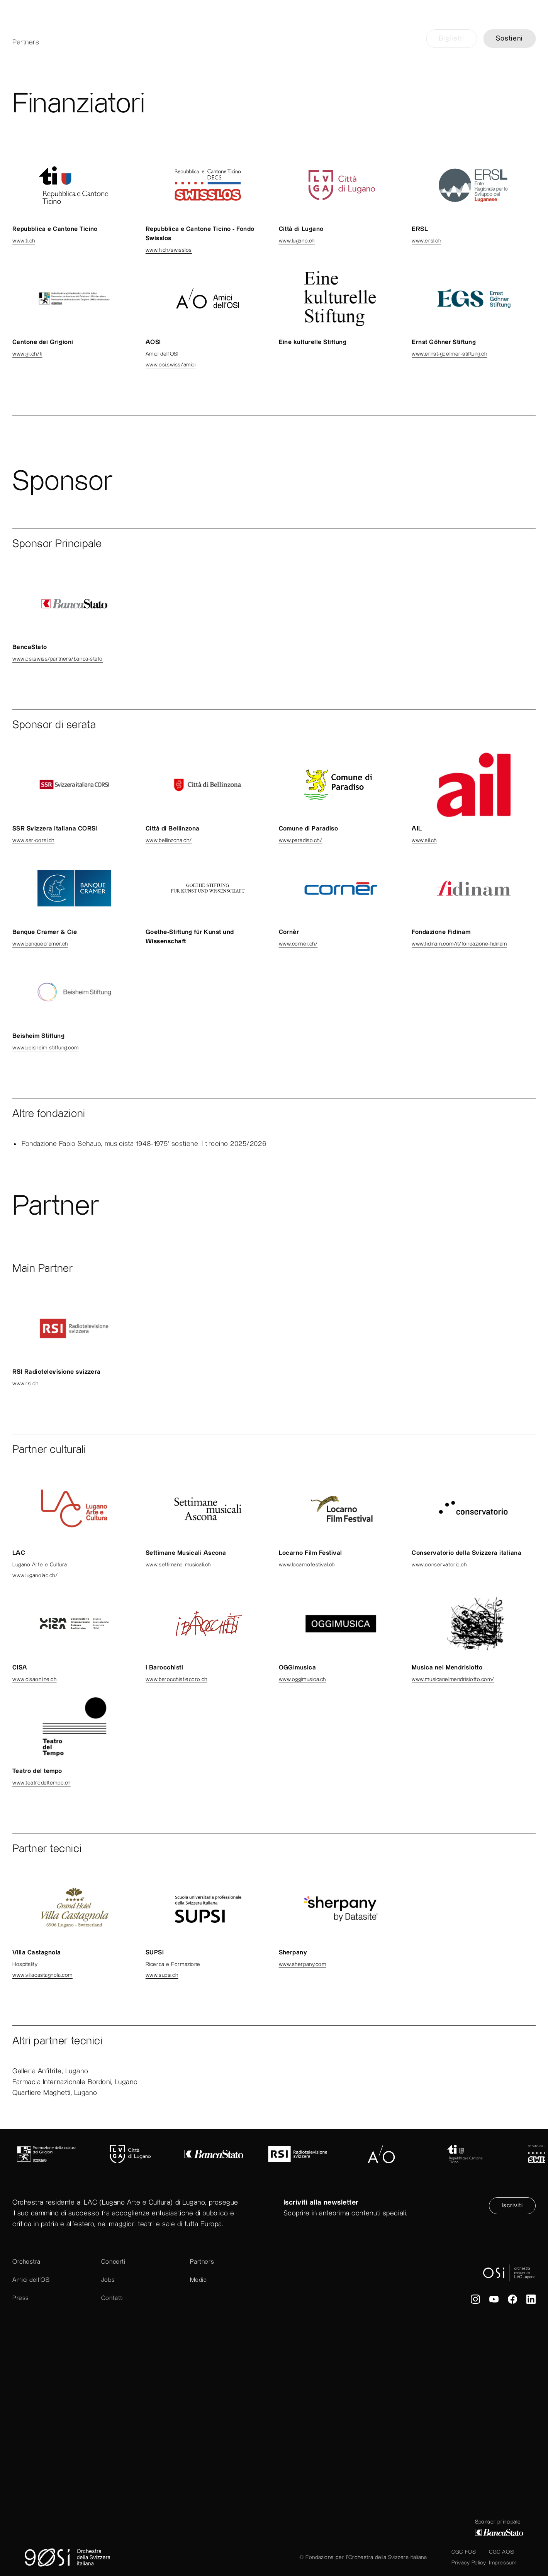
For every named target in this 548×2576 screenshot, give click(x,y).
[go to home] (274, 29)
